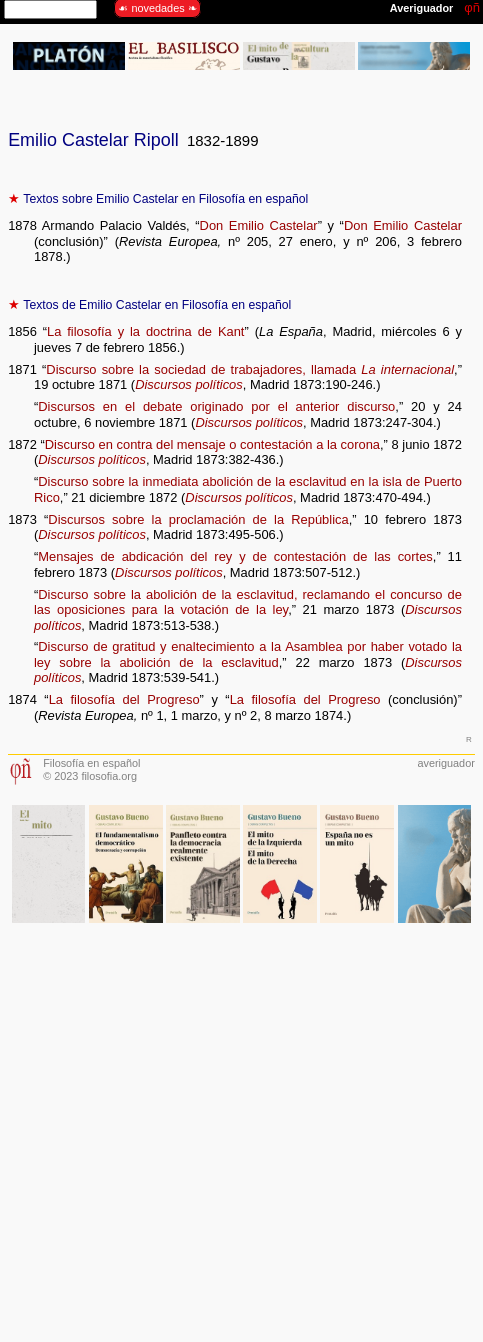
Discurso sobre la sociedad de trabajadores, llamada (250, 369)
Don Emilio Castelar (259, 225)
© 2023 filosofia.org (90, 776)
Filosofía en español (91, 763)
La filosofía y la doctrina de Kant (145, 331)
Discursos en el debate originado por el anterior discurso (216, 406)
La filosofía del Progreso (124, 699)
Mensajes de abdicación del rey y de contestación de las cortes (235, 556)
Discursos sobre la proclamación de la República (198, 519)
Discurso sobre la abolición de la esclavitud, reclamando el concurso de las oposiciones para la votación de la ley (248, 602)
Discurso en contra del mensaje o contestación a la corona (212, 444)
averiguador (445, 763)
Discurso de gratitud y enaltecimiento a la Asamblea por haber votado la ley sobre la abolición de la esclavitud (248, 654)
